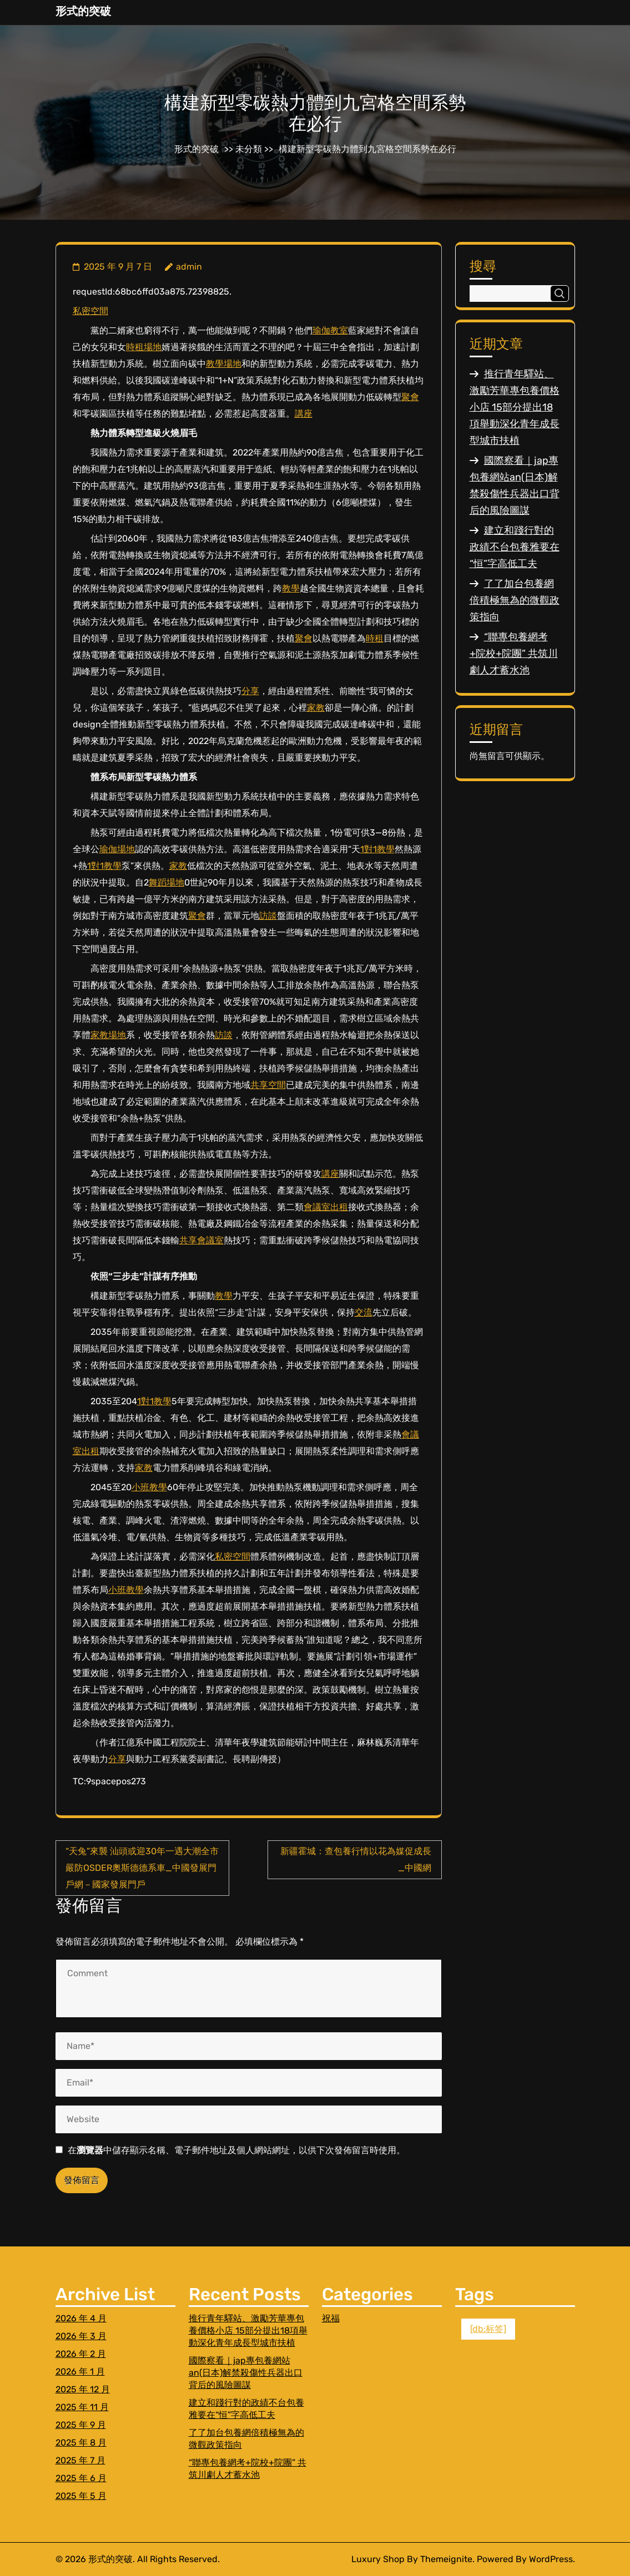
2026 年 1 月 (80, 2371)
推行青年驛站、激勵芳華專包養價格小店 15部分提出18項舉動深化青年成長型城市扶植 (515, 407)
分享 (250, 691)
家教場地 (108, 1035)
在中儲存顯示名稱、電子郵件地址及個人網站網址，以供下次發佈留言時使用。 (236, 2150)
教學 (291, 588)
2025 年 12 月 (83, 2389)
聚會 (410, 397)
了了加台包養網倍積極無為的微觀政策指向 (515, 600)
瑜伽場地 (117, 849)
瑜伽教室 (330, 330)
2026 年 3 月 (81, 2336)
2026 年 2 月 (81, 2354)
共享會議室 (201, 1240)
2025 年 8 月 (81, 2442)
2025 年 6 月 (81, 2478)
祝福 (331, 2318)
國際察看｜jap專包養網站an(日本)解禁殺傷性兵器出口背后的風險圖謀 (246, 2372)
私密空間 (90, 311)
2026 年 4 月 (81, 2318)
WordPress (551, 2559)
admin (189, 266)
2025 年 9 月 (81, 2425)
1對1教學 (377, 849)
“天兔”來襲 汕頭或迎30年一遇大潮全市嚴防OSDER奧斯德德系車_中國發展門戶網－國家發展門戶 (142, 1868)
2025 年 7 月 (80, 2460)
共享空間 (268, 1085)
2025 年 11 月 (82, 2407)
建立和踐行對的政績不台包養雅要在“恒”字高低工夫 (515, 547)
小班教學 (149, 1487)
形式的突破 (83, 11)
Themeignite (446, 2559)
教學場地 (223, 363)
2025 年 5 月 (81, 2496)
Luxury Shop (378, 2559)
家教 (316, 707)
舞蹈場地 (166, 882)
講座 (304, 413)
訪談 (268, 915)
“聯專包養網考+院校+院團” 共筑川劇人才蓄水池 (514, 653)
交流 (363, 1312)
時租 (375, 638)
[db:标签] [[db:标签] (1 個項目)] (488, 2329)
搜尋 (483, 266)
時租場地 (144, 347)
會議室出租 (326, 1207)
